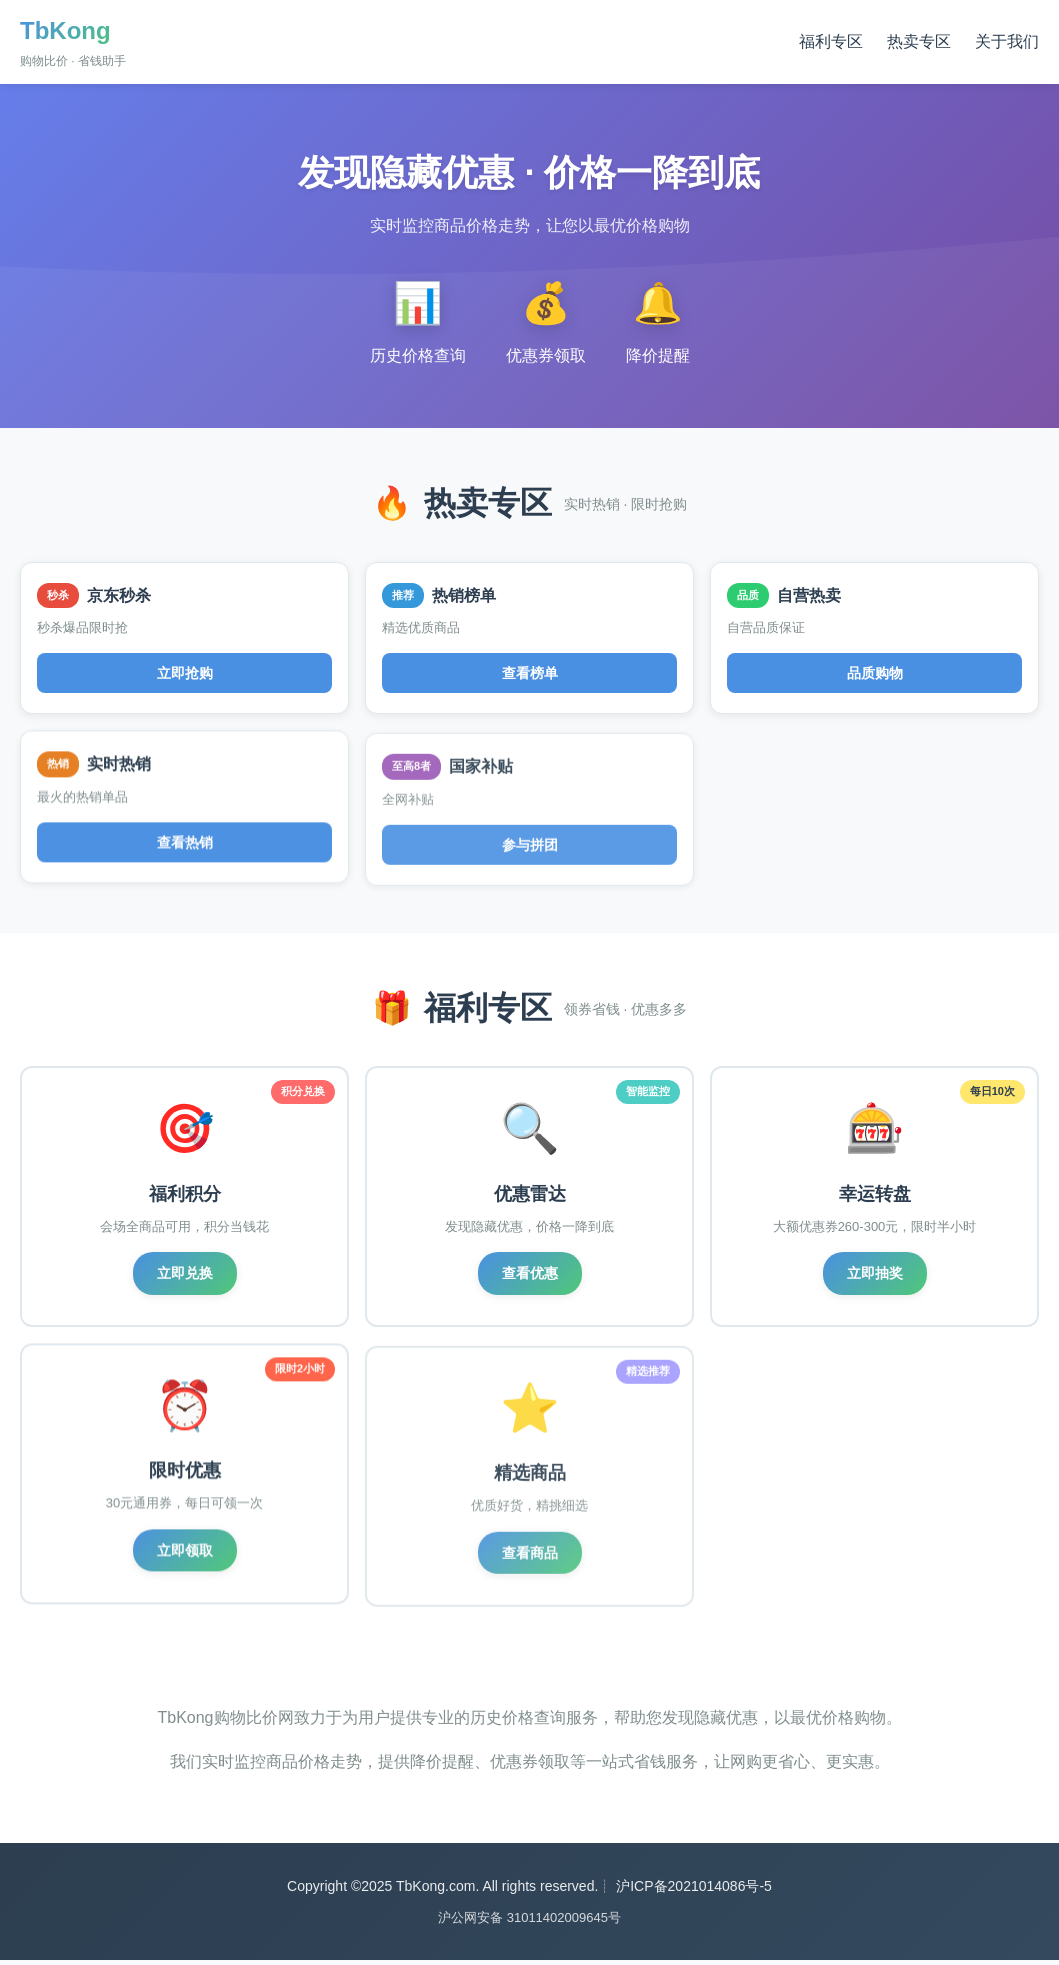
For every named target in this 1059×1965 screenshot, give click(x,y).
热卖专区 (919, 41)
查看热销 (185, 853)
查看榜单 (530, 675)
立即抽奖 (875, 1281)
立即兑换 (185, 1275)
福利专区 (831, 41)
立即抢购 (185, 673)
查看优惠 (530, 1277)
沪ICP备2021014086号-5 (694, 1891)
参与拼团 (530, 859)
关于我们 (1007, 41)
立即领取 (185, 1565)
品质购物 (875, 679)
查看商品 (530, 1571)
